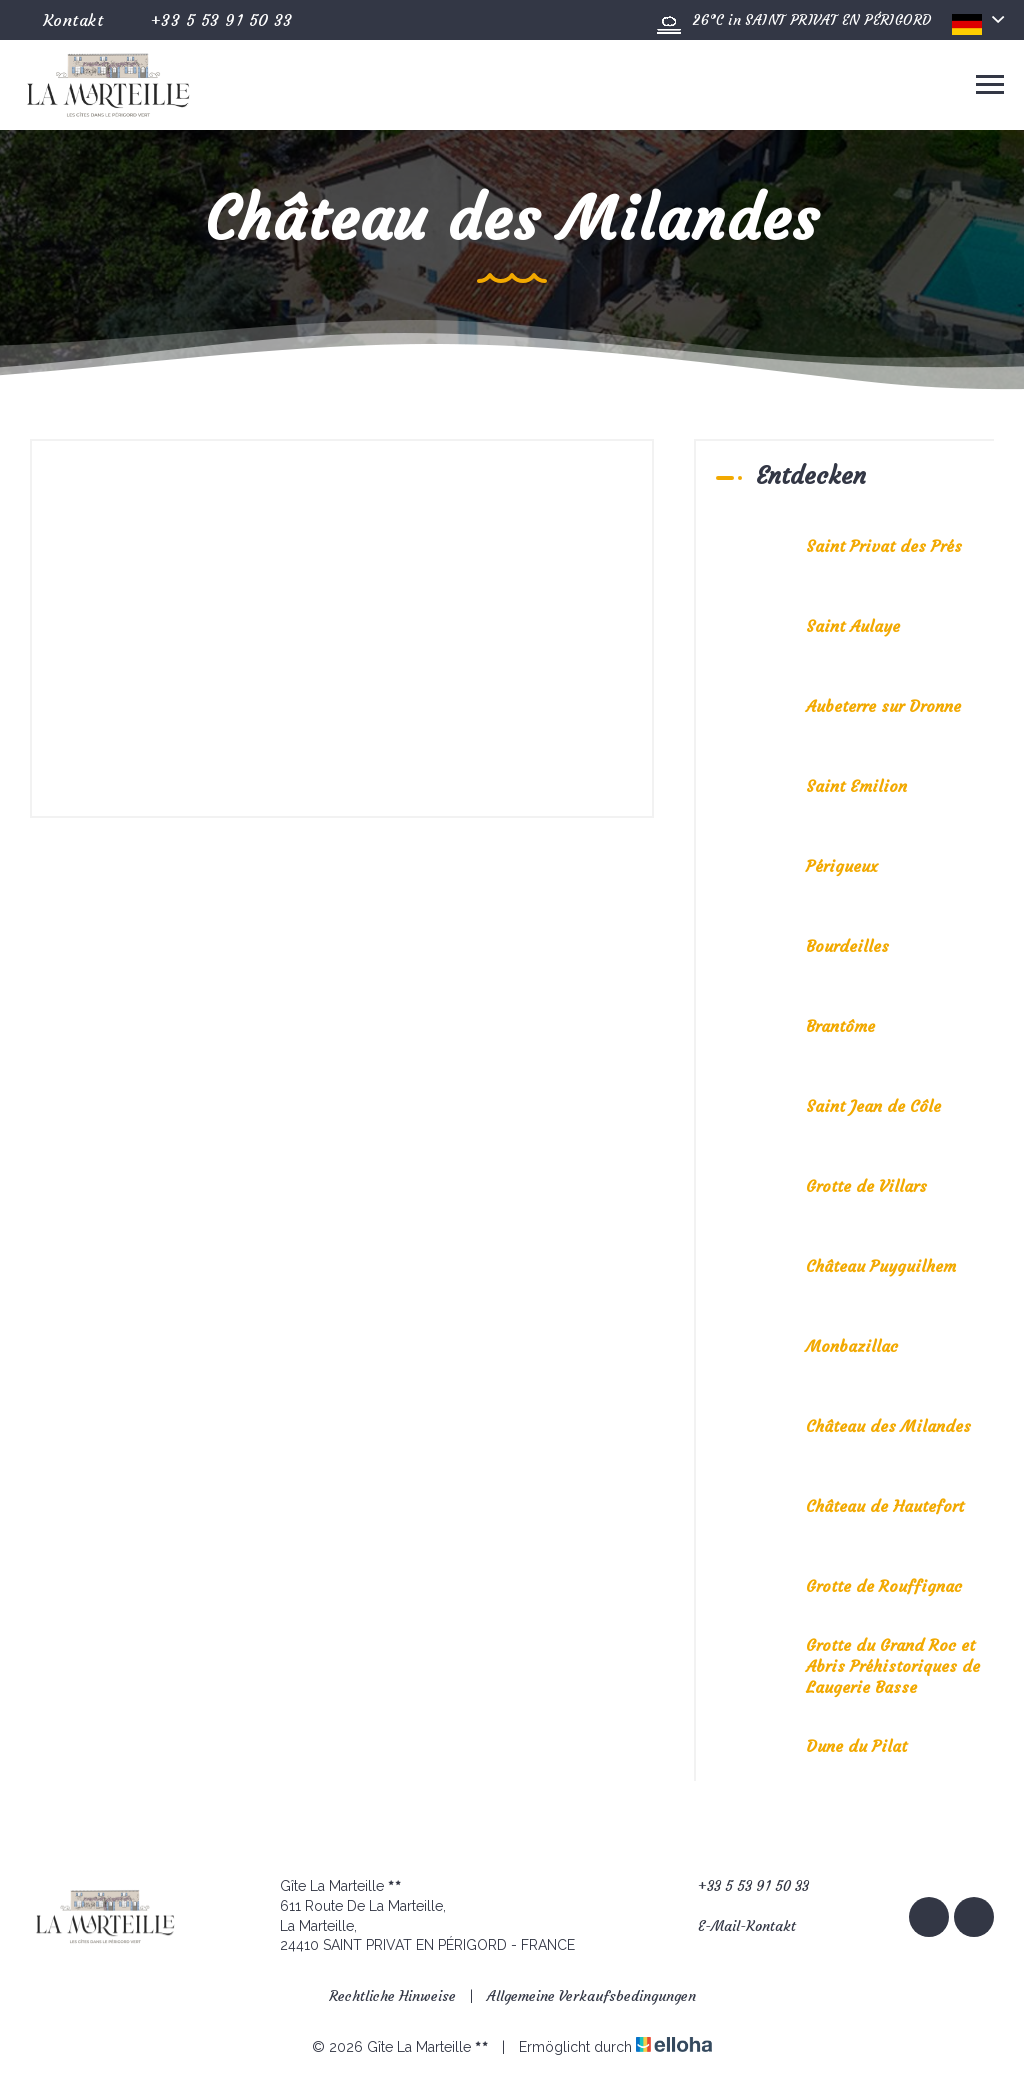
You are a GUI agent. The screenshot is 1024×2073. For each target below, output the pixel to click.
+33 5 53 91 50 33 (742, 1886)
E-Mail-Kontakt (735, 1926)
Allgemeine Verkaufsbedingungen (591, 1996)
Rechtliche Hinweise (392, 1996)
